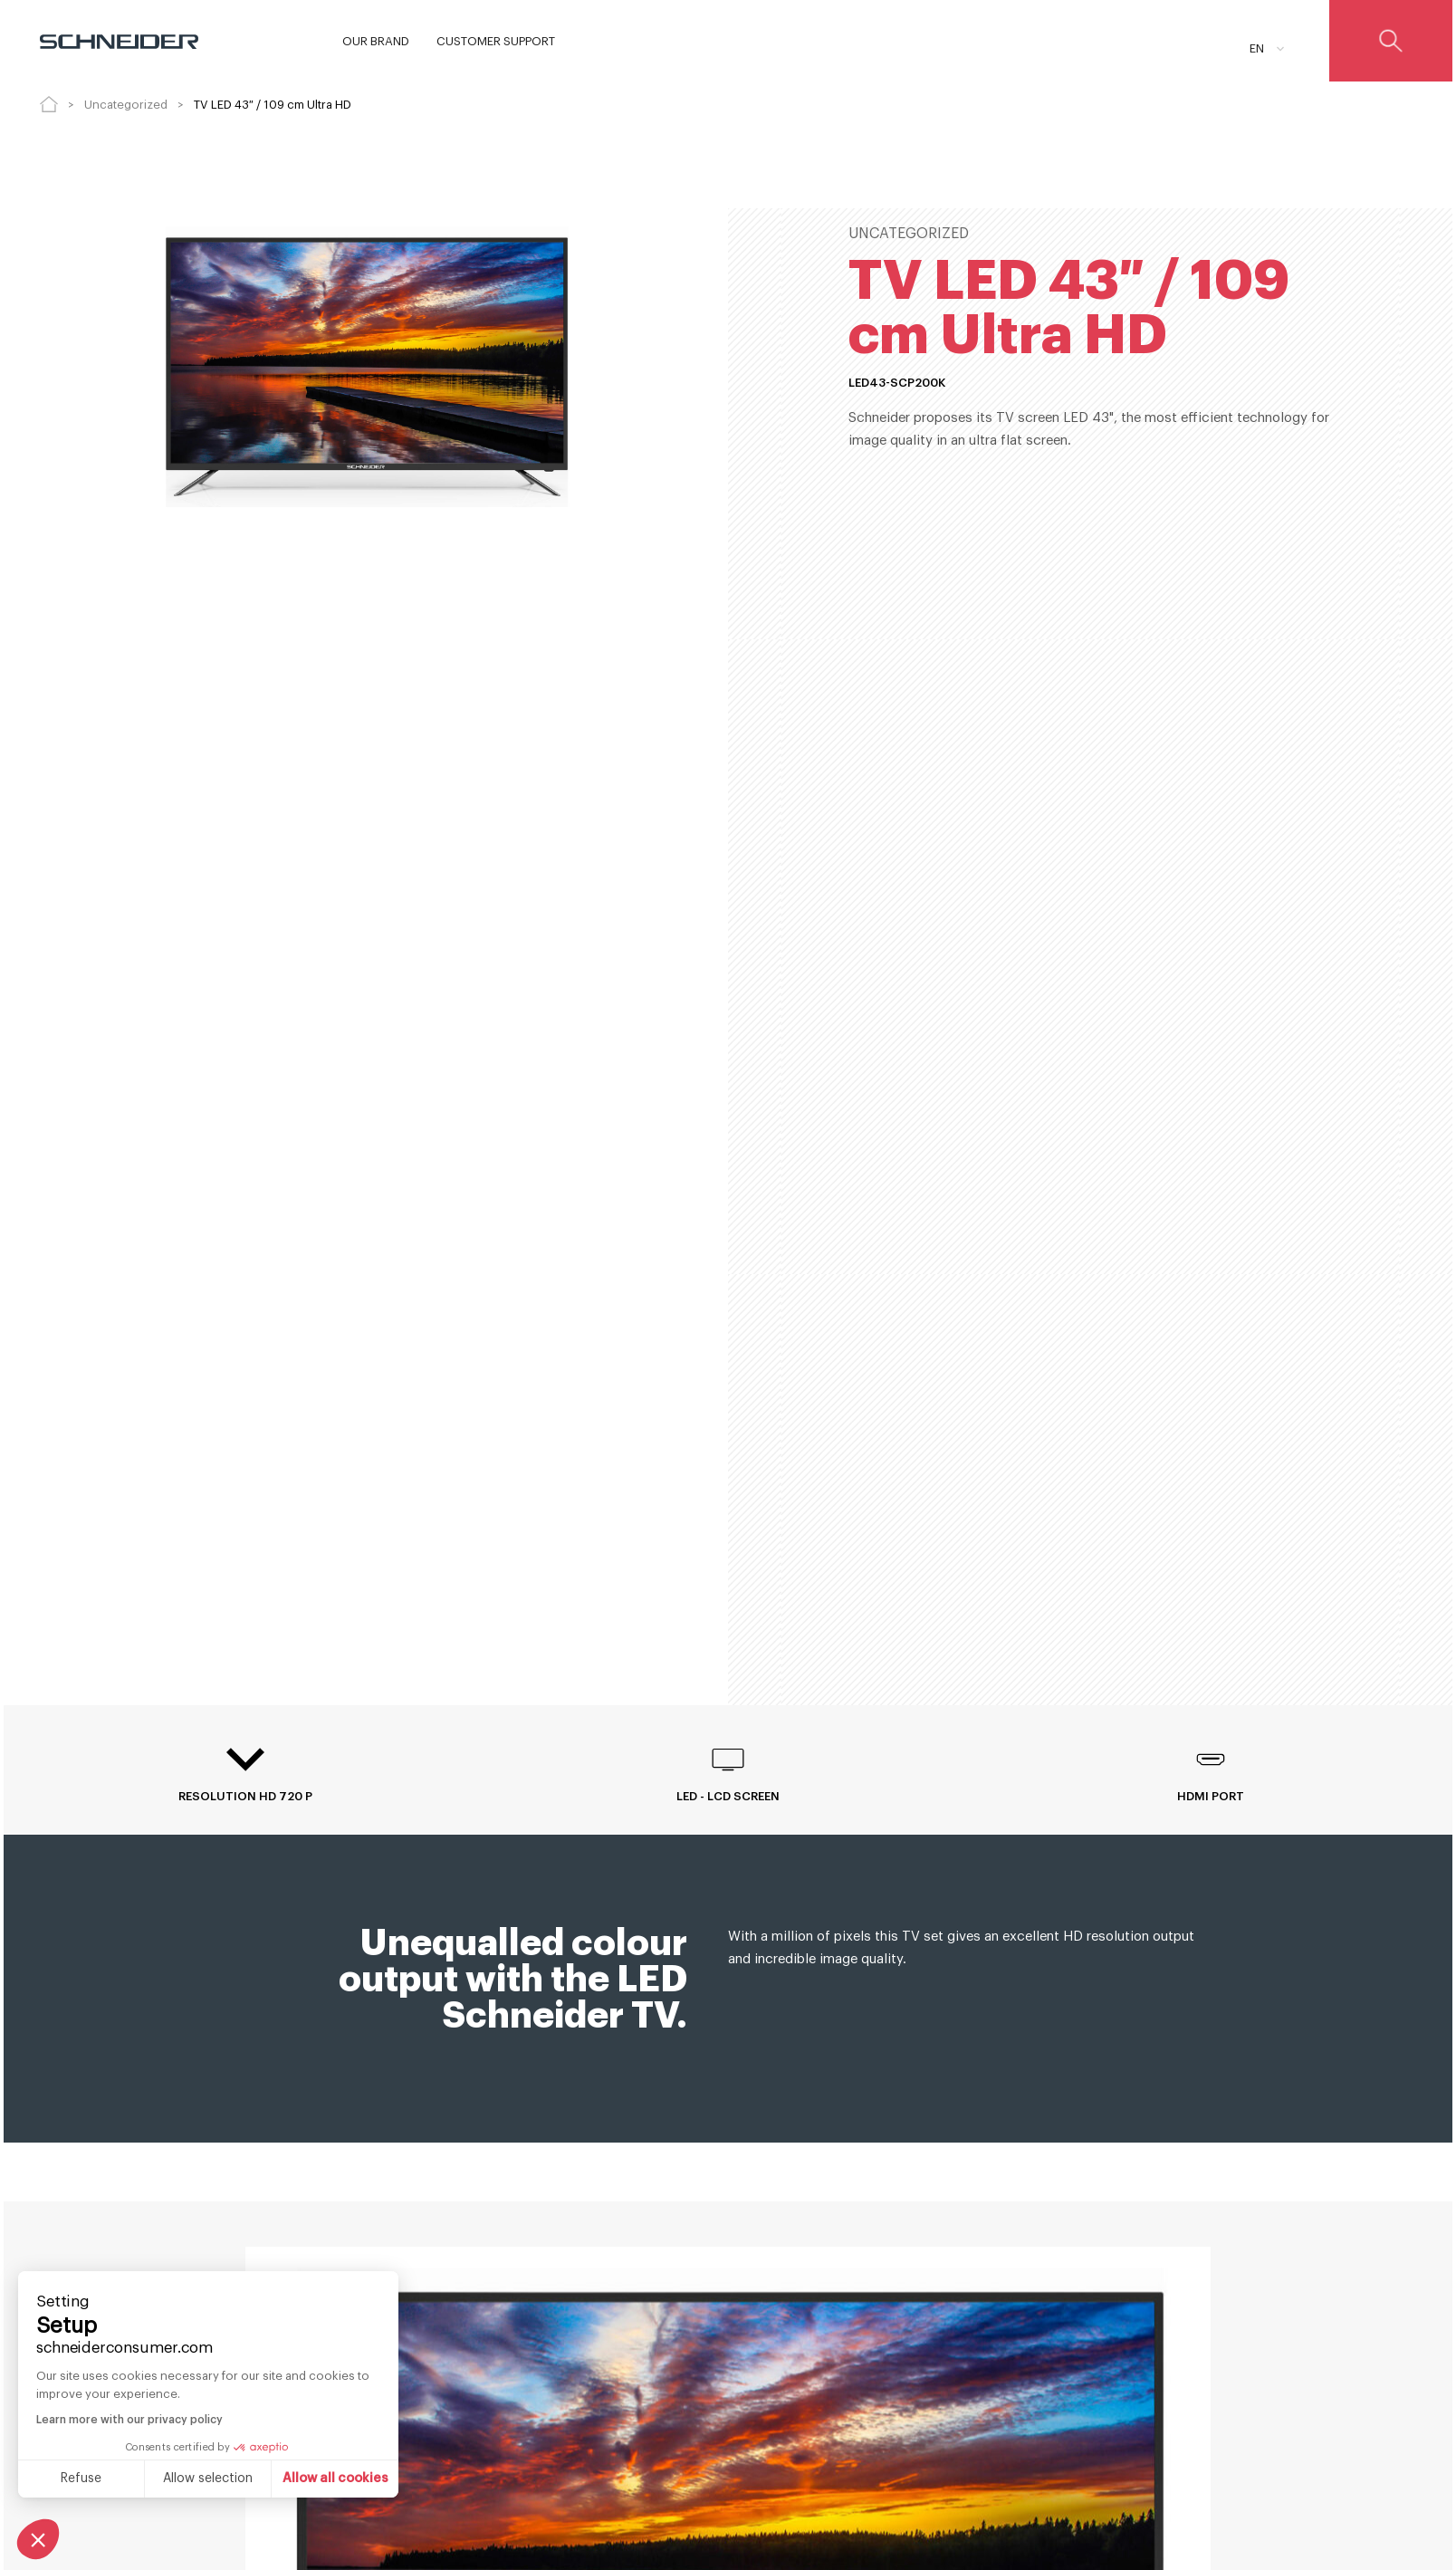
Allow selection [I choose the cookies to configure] (208, 2478)
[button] (38, 2539)
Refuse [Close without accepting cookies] (81, 2478)
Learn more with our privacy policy (129, 2419)
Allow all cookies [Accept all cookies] (335, 2478)
